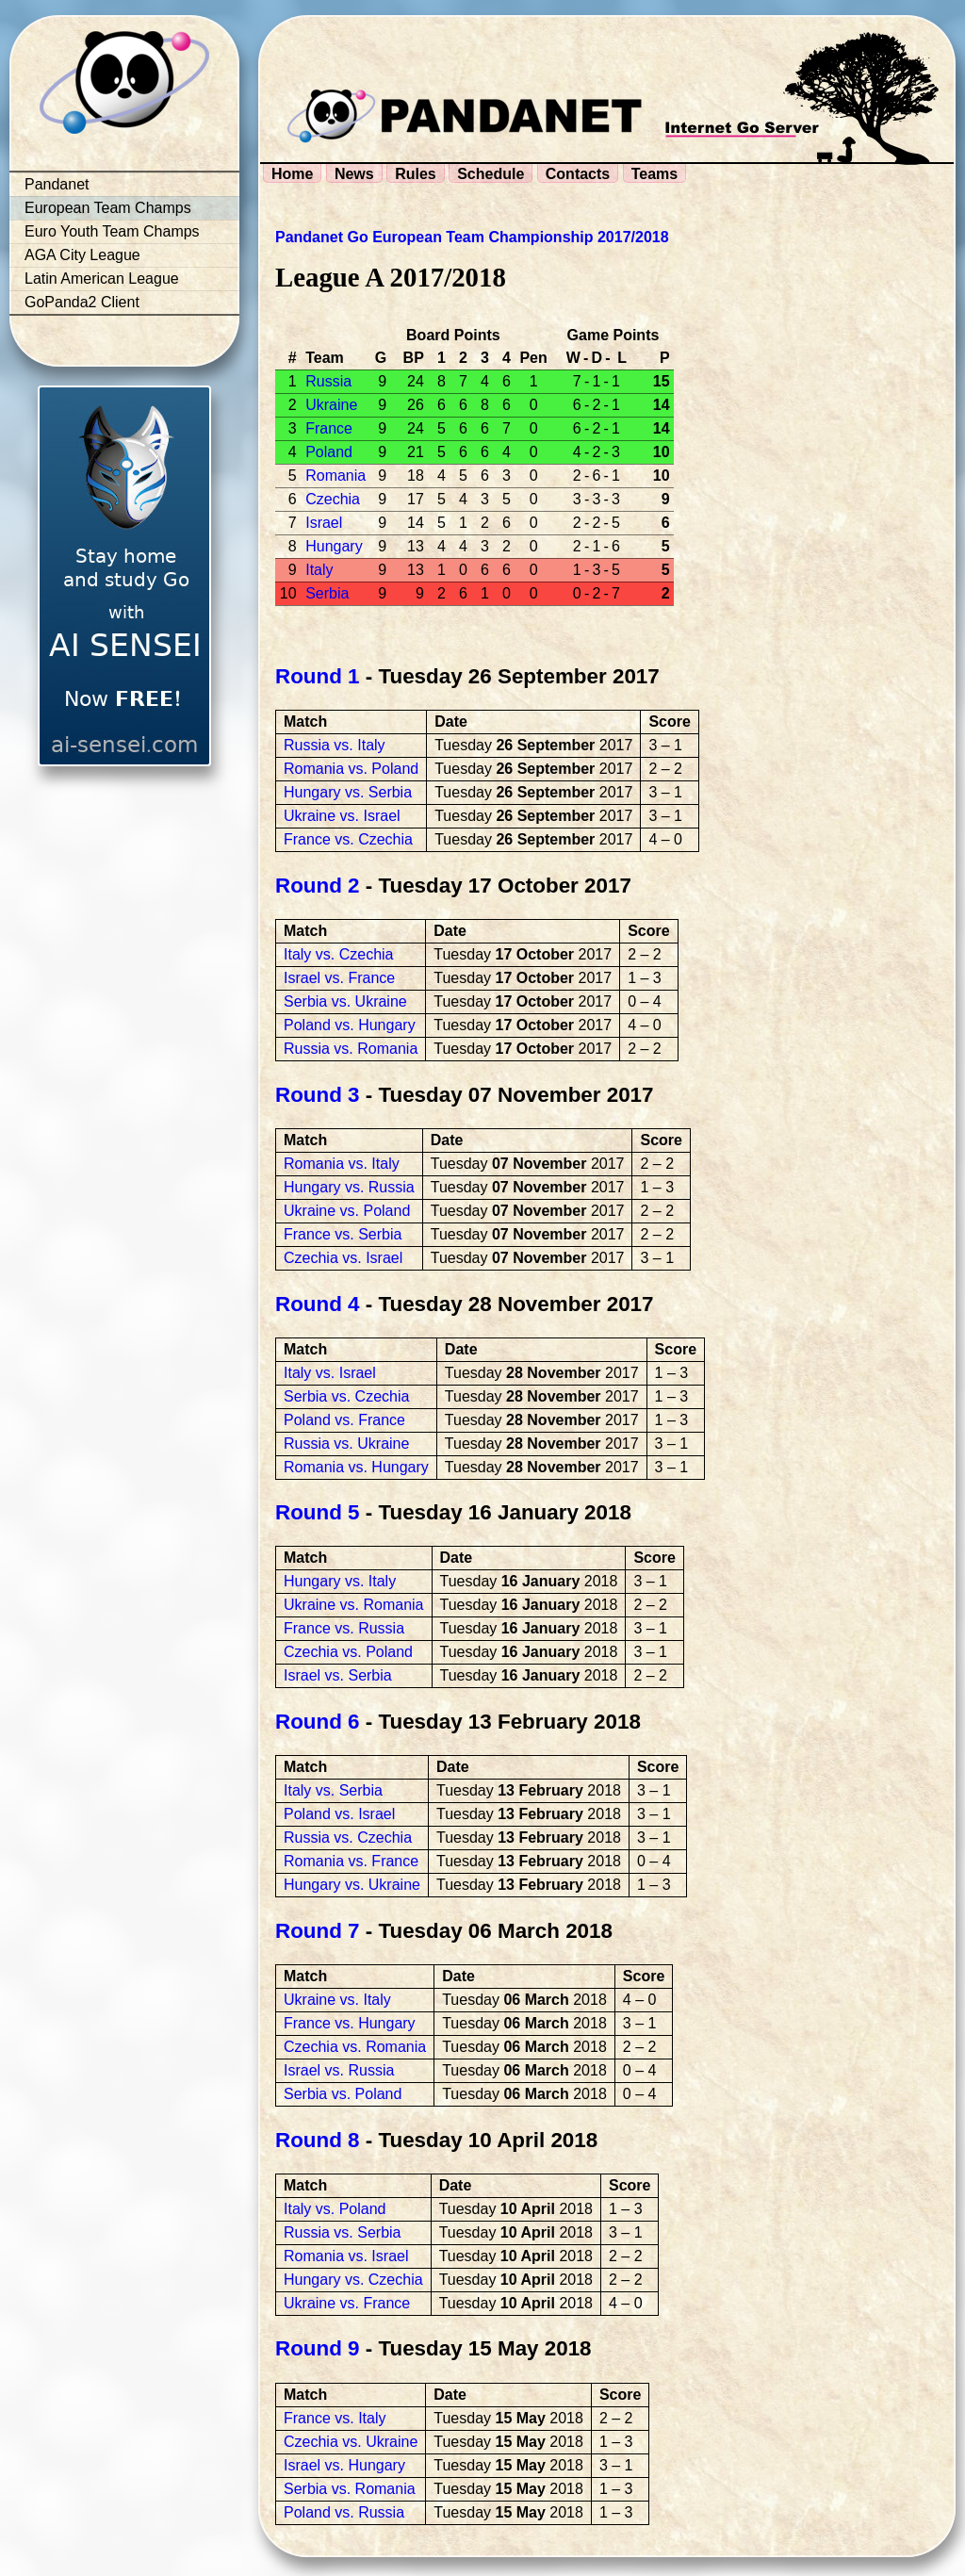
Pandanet (57, 184)
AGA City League (82, 255)
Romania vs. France (351, 1861)
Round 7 (317, 1931)
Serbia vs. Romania (350, 2489)
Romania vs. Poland (351, 769)
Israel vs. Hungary (344, 2465)
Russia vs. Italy (334, 745)
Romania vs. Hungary (356, 1467)
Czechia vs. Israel (343, 1258)
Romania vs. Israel (346, 2256)
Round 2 (317, 885)
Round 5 (317, 1512)
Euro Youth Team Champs (112, 231)
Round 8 (317, 2140)
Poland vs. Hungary (350, 1025)
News (354, 174)
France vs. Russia (344, 1628)
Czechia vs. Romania (355, 2047)
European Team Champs (108, 208)
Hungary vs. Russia (349, 1187)
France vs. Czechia (348, 839)
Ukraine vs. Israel (342, 816)
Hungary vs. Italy (340, 1581)
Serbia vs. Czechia (346, 1396)
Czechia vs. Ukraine (350, 2442)
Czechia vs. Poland (348, 1652)
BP (413, 358)
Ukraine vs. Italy (337, 2000)
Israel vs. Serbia (338, 1675)
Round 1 (317, 676)
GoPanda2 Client (82, 302)
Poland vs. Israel (339, 1814)
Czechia (332, 499)
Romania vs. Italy (342, 1164)
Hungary (333, 546)
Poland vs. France (344, 1420)
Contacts (578, 174)
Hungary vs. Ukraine (352, 1885)
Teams (655, 174)
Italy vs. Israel (330, 1373)
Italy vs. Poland (335, 2209)
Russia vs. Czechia (348, 1837)
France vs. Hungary (350, 2023)
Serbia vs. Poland (342, 2094)
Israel (323, 523)
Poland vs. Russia (344, 2512)
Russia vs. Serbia (342, 2232)
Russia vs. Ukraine (346, 1444)
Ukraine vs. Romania (354, 1605)
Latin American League (102, 279)
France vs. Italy (334, 2418)
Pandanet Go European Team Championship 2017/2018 (472, 237)
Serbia (327, 593)
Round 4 (317, 1304)
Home (292, 174)
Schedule (490, 174)
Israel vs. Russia (339, 2070)
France (328, 428)
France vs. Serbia (342, 1234)
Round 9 (317, 2348)
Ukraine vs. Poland (347, 1211)
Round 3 (317, 1095)
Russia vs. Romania (350, 1049)
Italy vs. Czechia (338, 954)
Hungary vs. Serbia (348, 792)
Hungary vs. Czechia (353, 2280)
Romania (335, 476)
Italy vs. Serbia (333, 1790)
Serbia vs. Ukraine (345, 1001)
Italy (319, 570)
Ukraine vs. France (347, 2303)
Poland (328, 452)
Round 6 (317, 1721)
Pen (533, 358)
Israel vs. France (339, 978)
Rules (415, 174)
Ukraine (331, 405)
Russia (328, 381)
